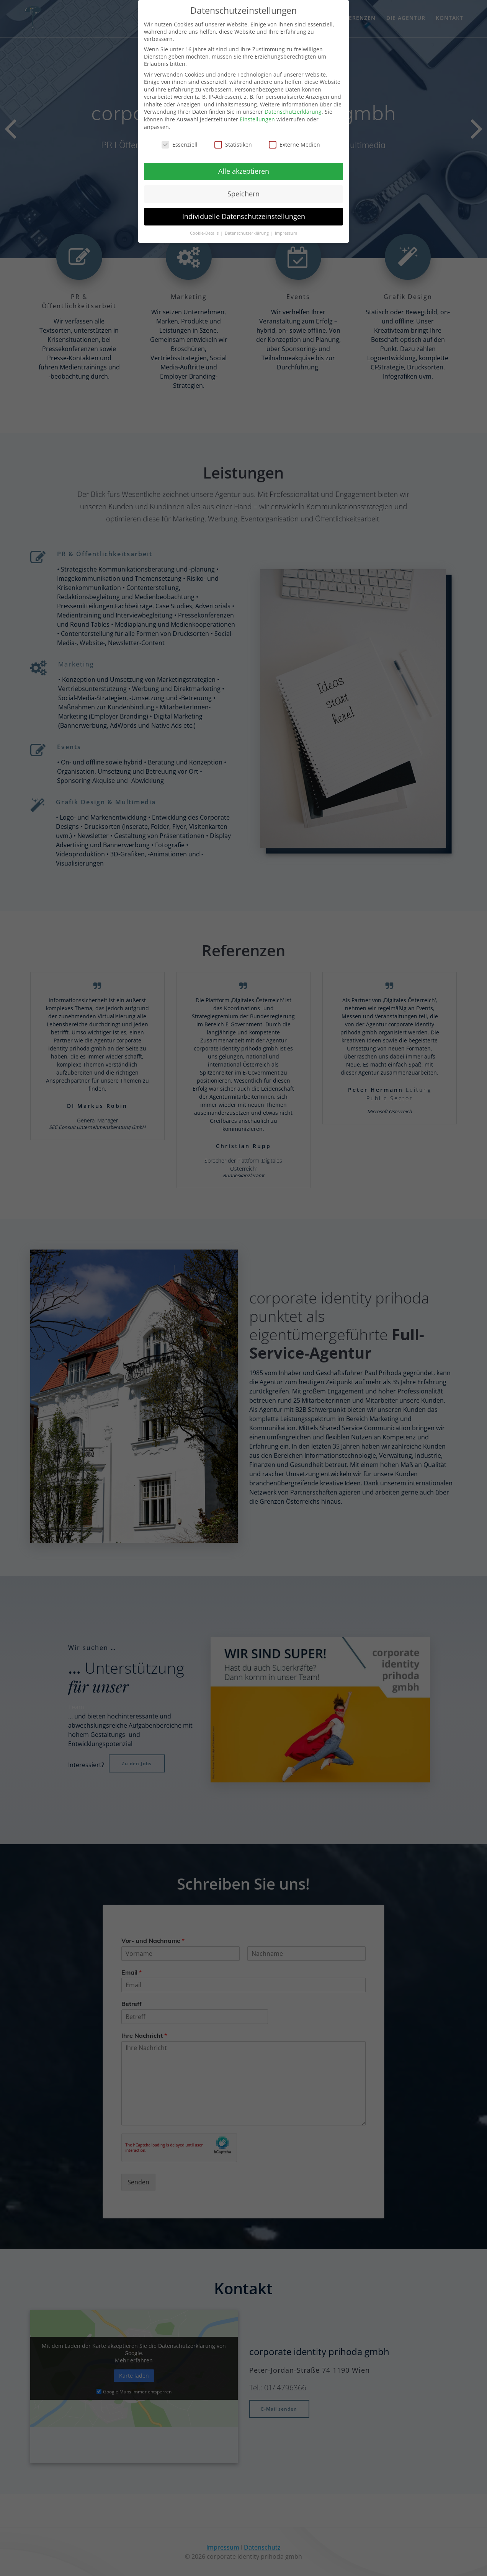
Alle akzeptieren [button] (243, 171)
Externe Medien (294, 144)
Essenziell (180, 144)
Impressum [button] (286, 233)
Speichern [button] (243, 193)
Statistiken (233, 144)
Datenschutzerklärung (293, 111)
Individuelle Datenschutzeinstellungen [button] (243, 216)
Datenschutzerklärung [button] (247, 233)
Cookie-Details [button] (205, 233)
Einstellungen (257, 119)
